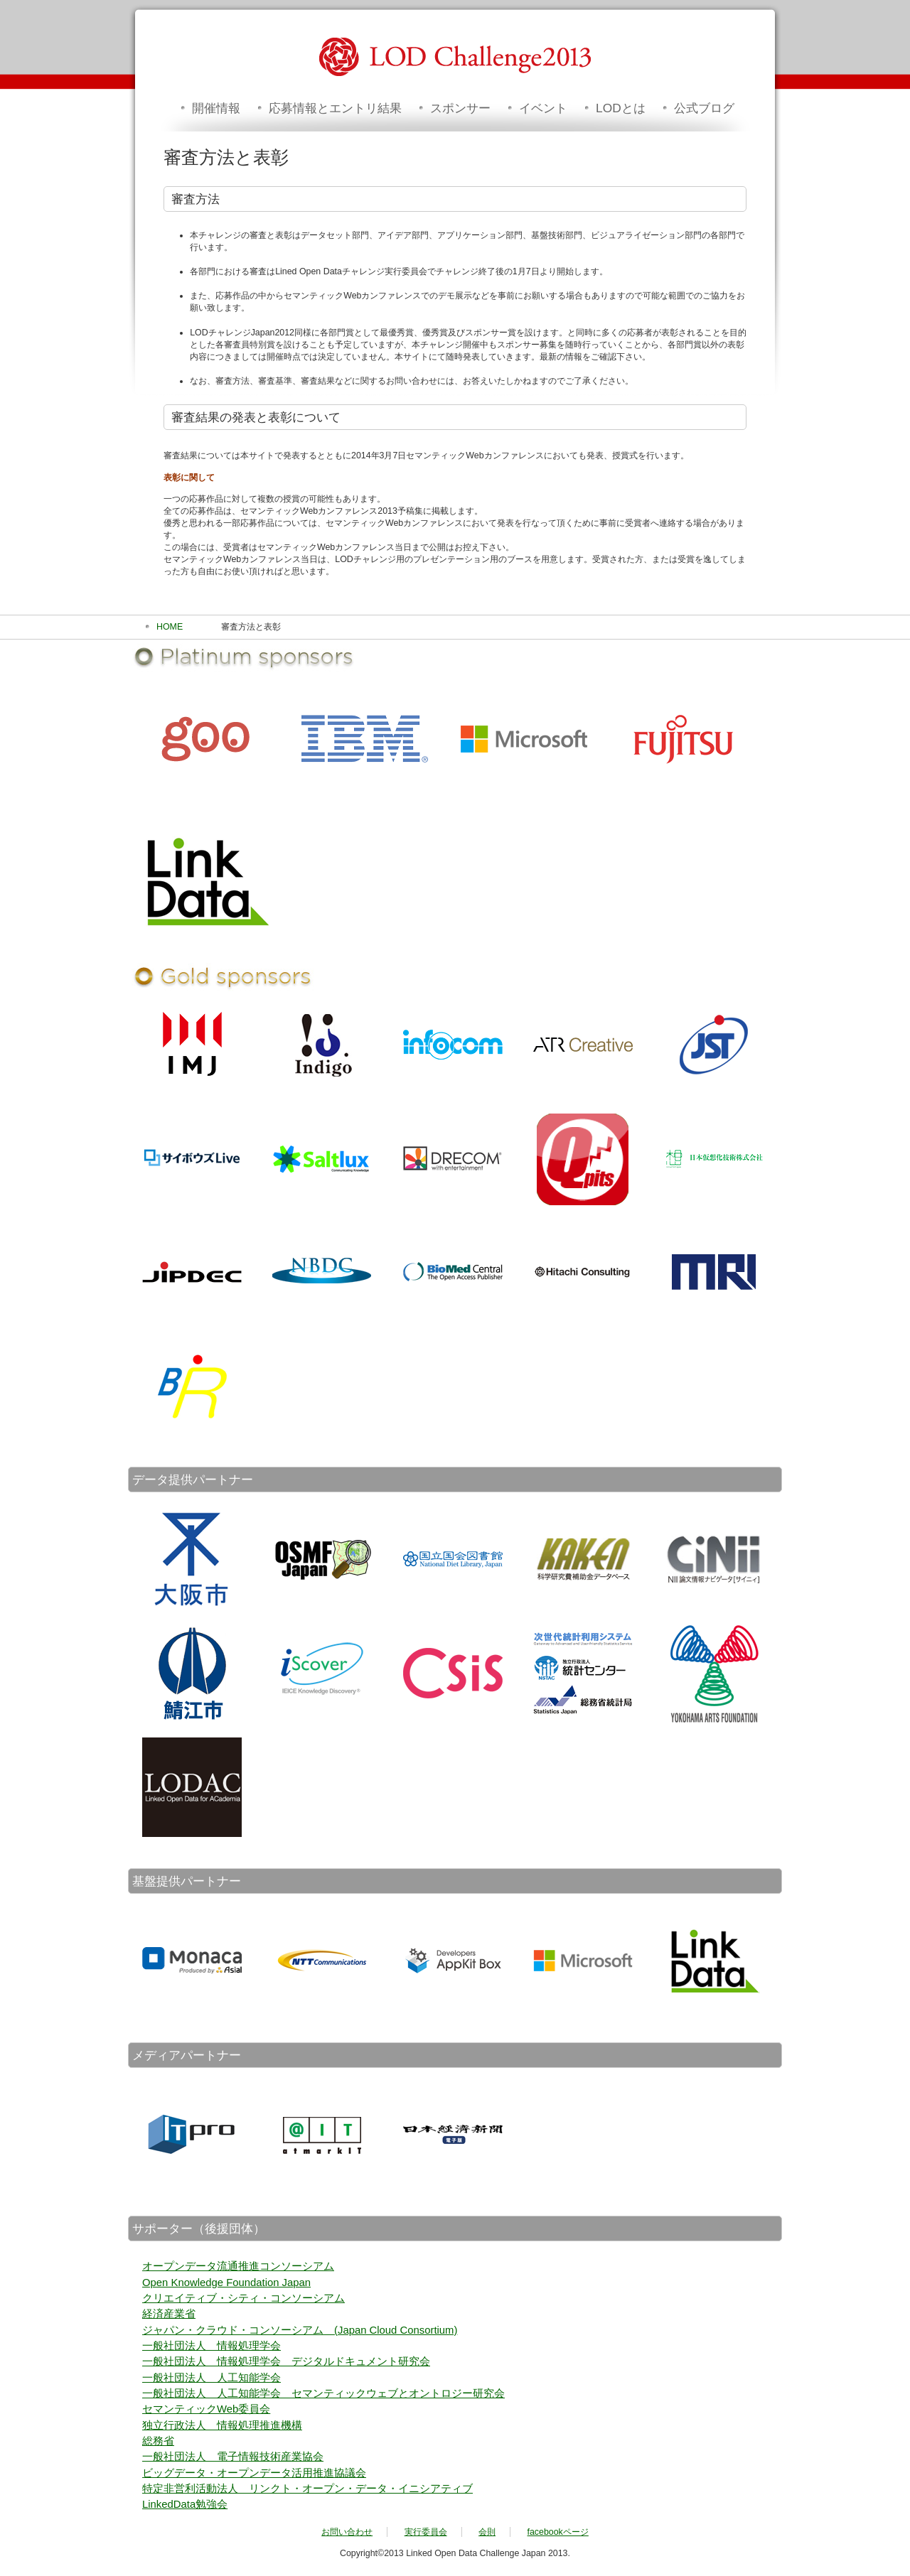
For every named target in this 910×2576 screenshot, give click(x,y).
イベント (543, 108)
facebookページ (558, 2532)
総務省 (158, 2441)
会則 (487, 2532)
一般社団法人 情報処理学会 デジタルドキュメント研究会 (286, 2361)
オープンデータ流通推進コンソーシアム (238, 2266)
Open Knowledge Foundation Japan (226, 2282)
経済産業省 (169, 2313)
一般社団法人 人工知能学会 (211, 2377)
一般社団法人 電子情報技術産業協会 (232, 2456)
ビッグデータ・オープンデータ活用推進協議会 (254, 2473)
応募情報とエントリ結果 (335, 108)
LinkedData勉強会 (185, 2504)
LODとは (621, 108)
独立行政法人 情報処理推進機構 (222, 2425)
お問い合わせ (347, 2532)
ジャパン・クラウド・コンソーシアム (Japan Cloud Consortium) (299, 2330)
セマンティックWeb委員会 (206, 2409)
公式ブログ (704, 108)
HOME (169, 627)
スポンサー (460, 108)
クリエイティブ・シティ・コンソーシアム (243, 2298)
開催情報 (216, 108)
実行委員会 (426, 2532)
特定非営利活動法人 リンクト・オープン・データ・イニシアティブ (307, 2488)
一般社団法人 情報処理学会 (211, 2345)
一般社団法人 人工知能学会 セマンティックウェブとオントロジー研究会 (323, 2393)
